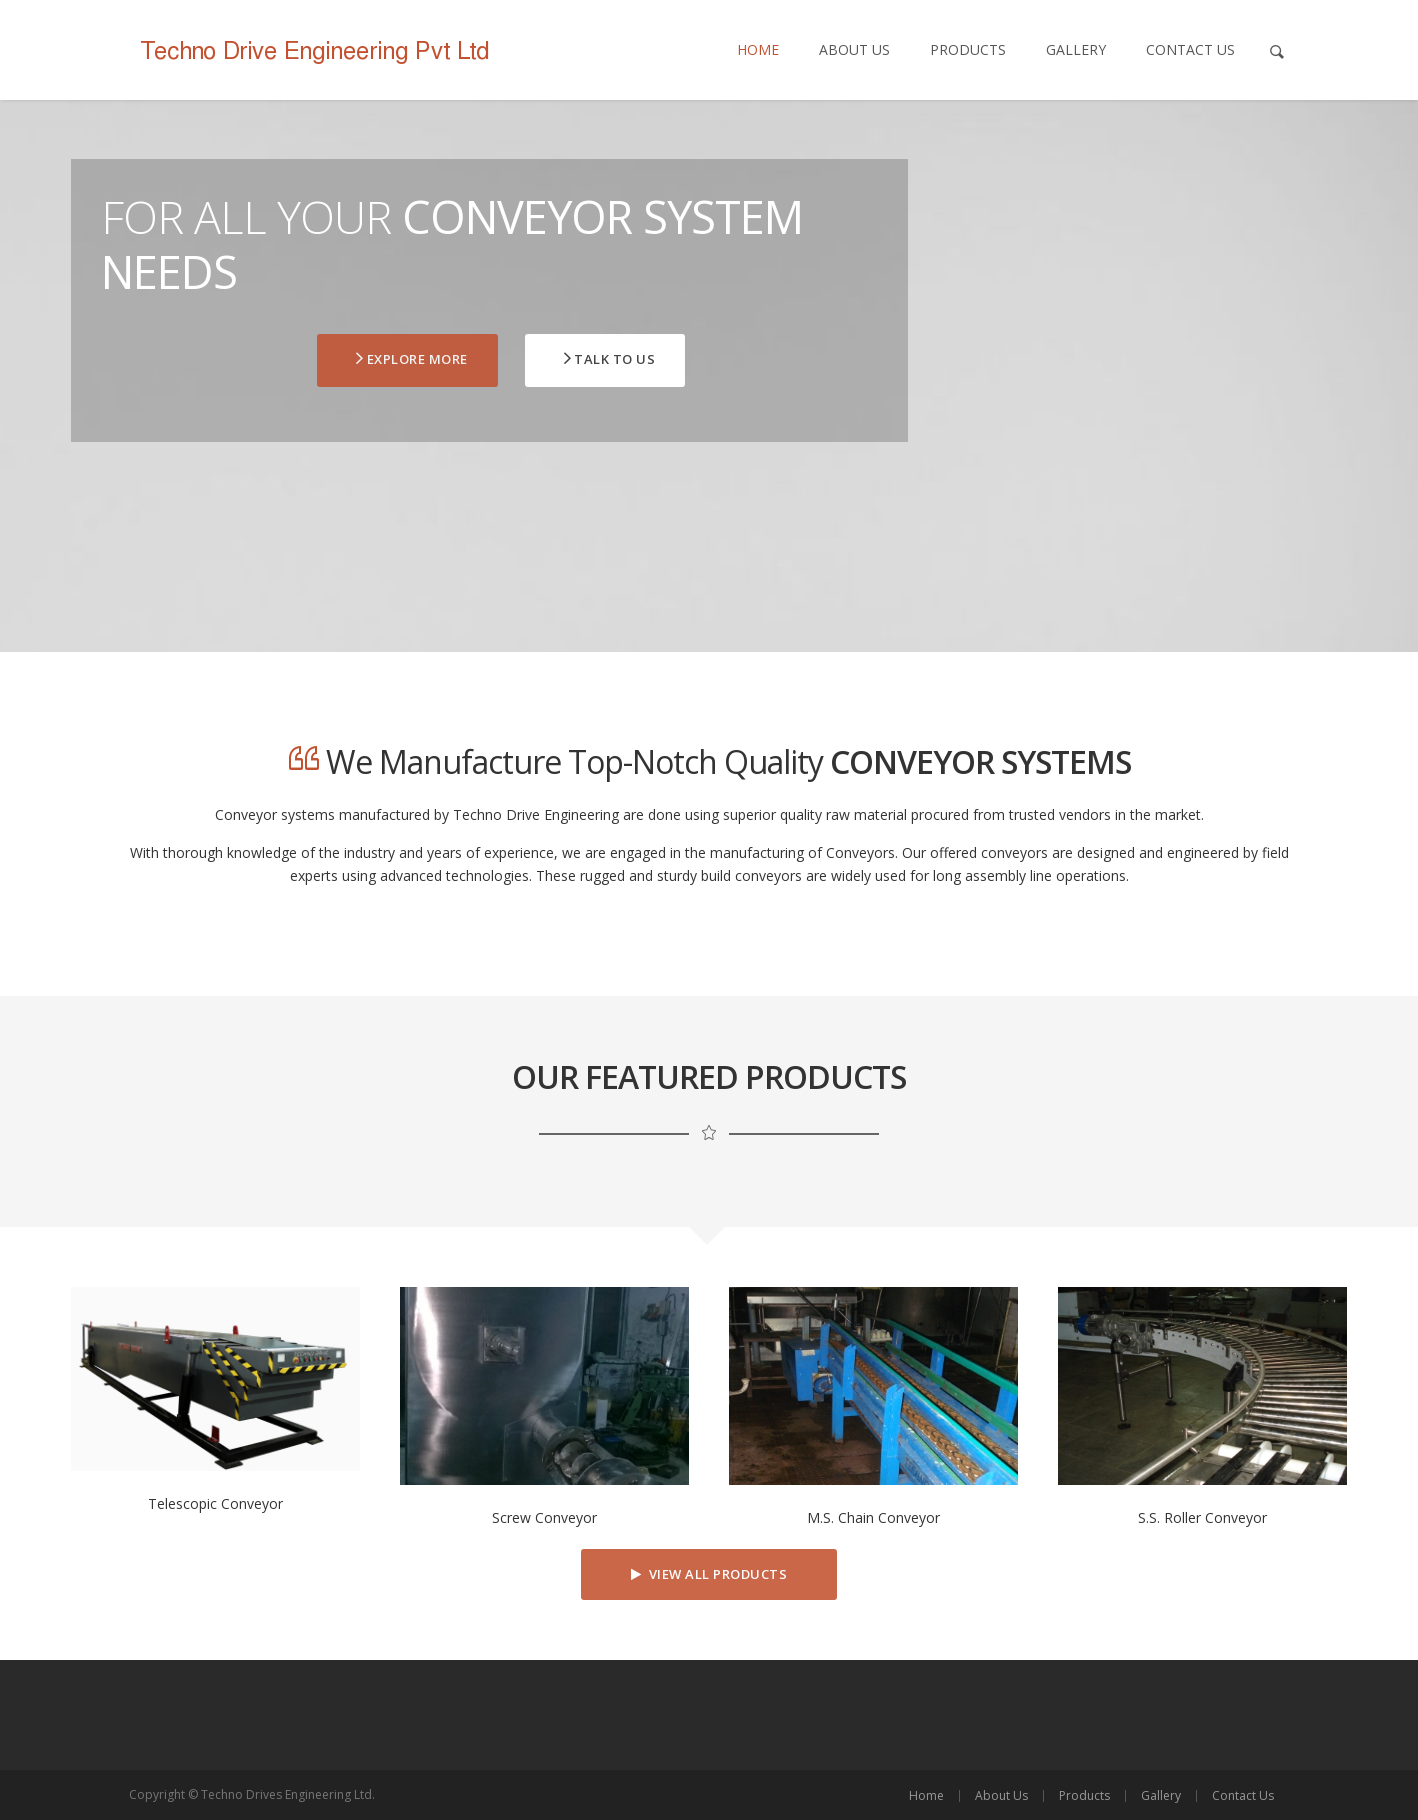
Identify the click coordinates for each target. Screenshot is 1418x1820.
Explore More (410, 359)
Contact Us (1190, 49)
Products (968, 49)
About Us (854, 49)
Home (758, 49)
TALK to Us (608, 359)
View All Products (709, 1574)
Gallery (1076, 49)
